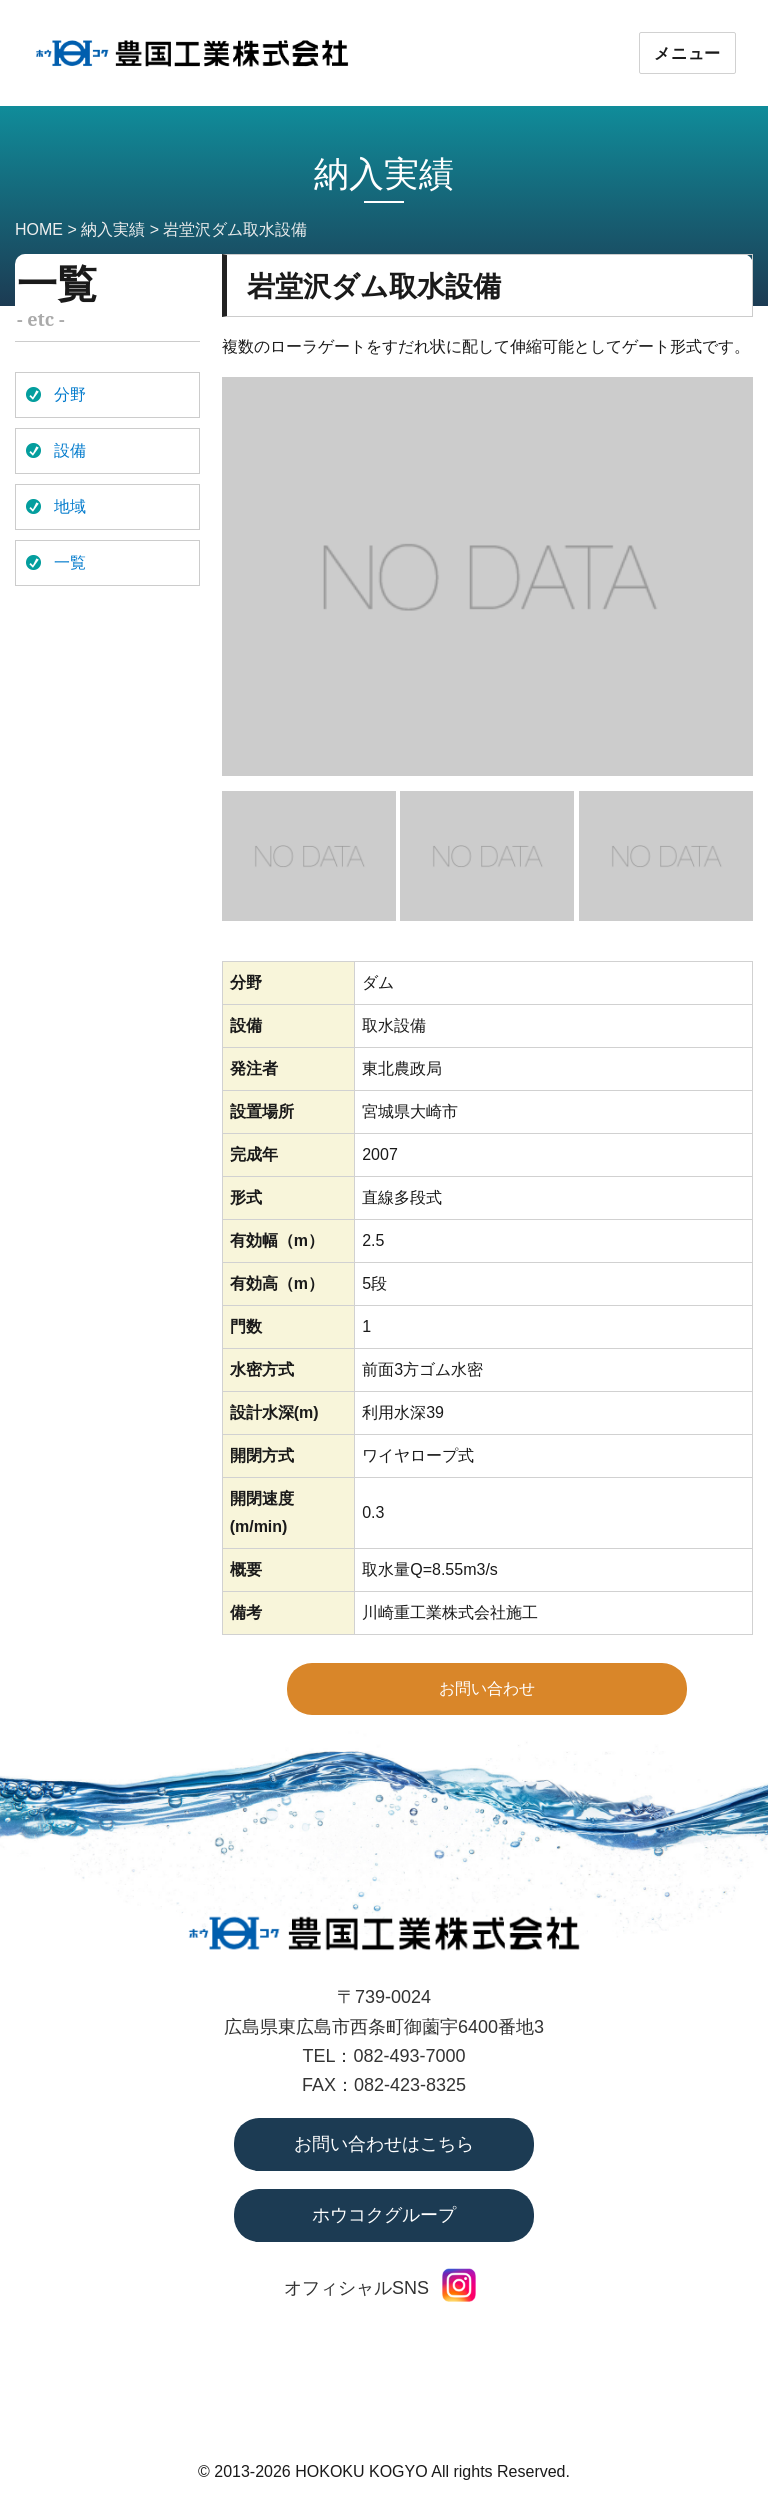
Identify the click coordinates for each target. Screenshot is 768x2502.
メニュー (687, 53)
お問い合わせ (487, 1688)
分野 (70, 394)
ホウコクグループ (384, 2215)
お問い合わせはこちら (384, 2144)
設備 (70, 450)
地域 (70, 506)
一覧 (70, 562)
